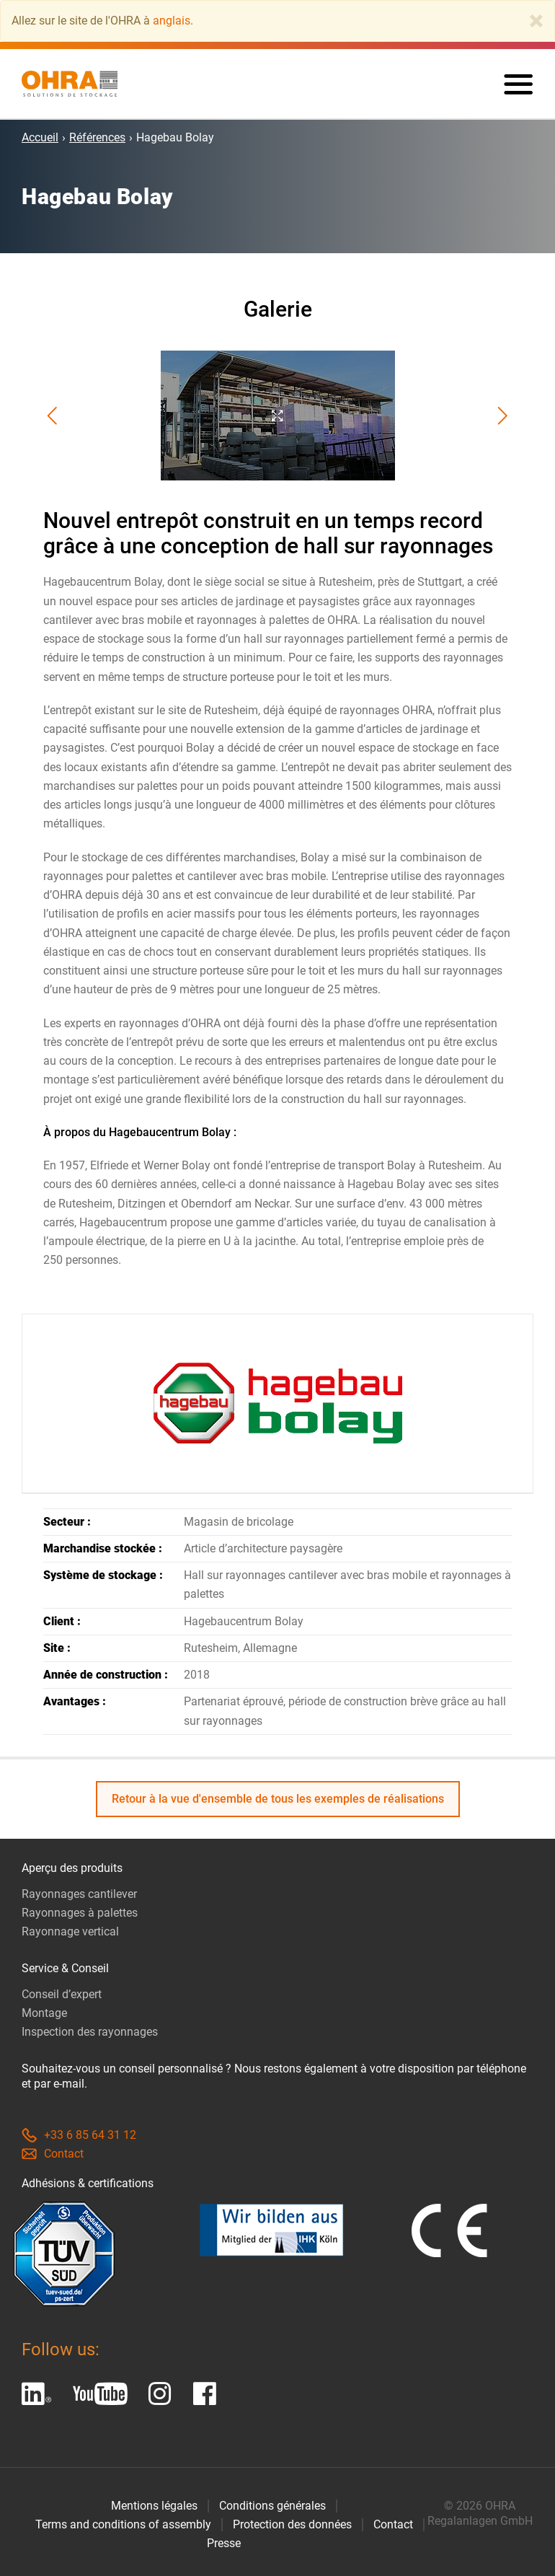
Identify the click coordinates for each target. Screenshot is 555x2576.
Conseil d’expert (62, 1994)
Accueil (40, 137)
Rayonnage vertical (70, 1931)
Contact (53, 2153)
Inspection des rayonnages (90, 2032)
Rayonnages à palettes (80, 1913)
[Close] (536, 21)
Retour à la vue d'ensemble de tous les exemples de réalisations (278, 1799)
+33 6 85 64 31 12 (79, 2134)
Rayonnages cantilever (79, 1894)
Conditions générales (272, 2506)
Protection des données (292, 2524)
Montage (44, 2013)
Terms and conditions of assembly (123, 2524)
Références (97, 137)
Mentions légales (154, 2506)
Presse (224, 2543)
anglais (171, 20)
